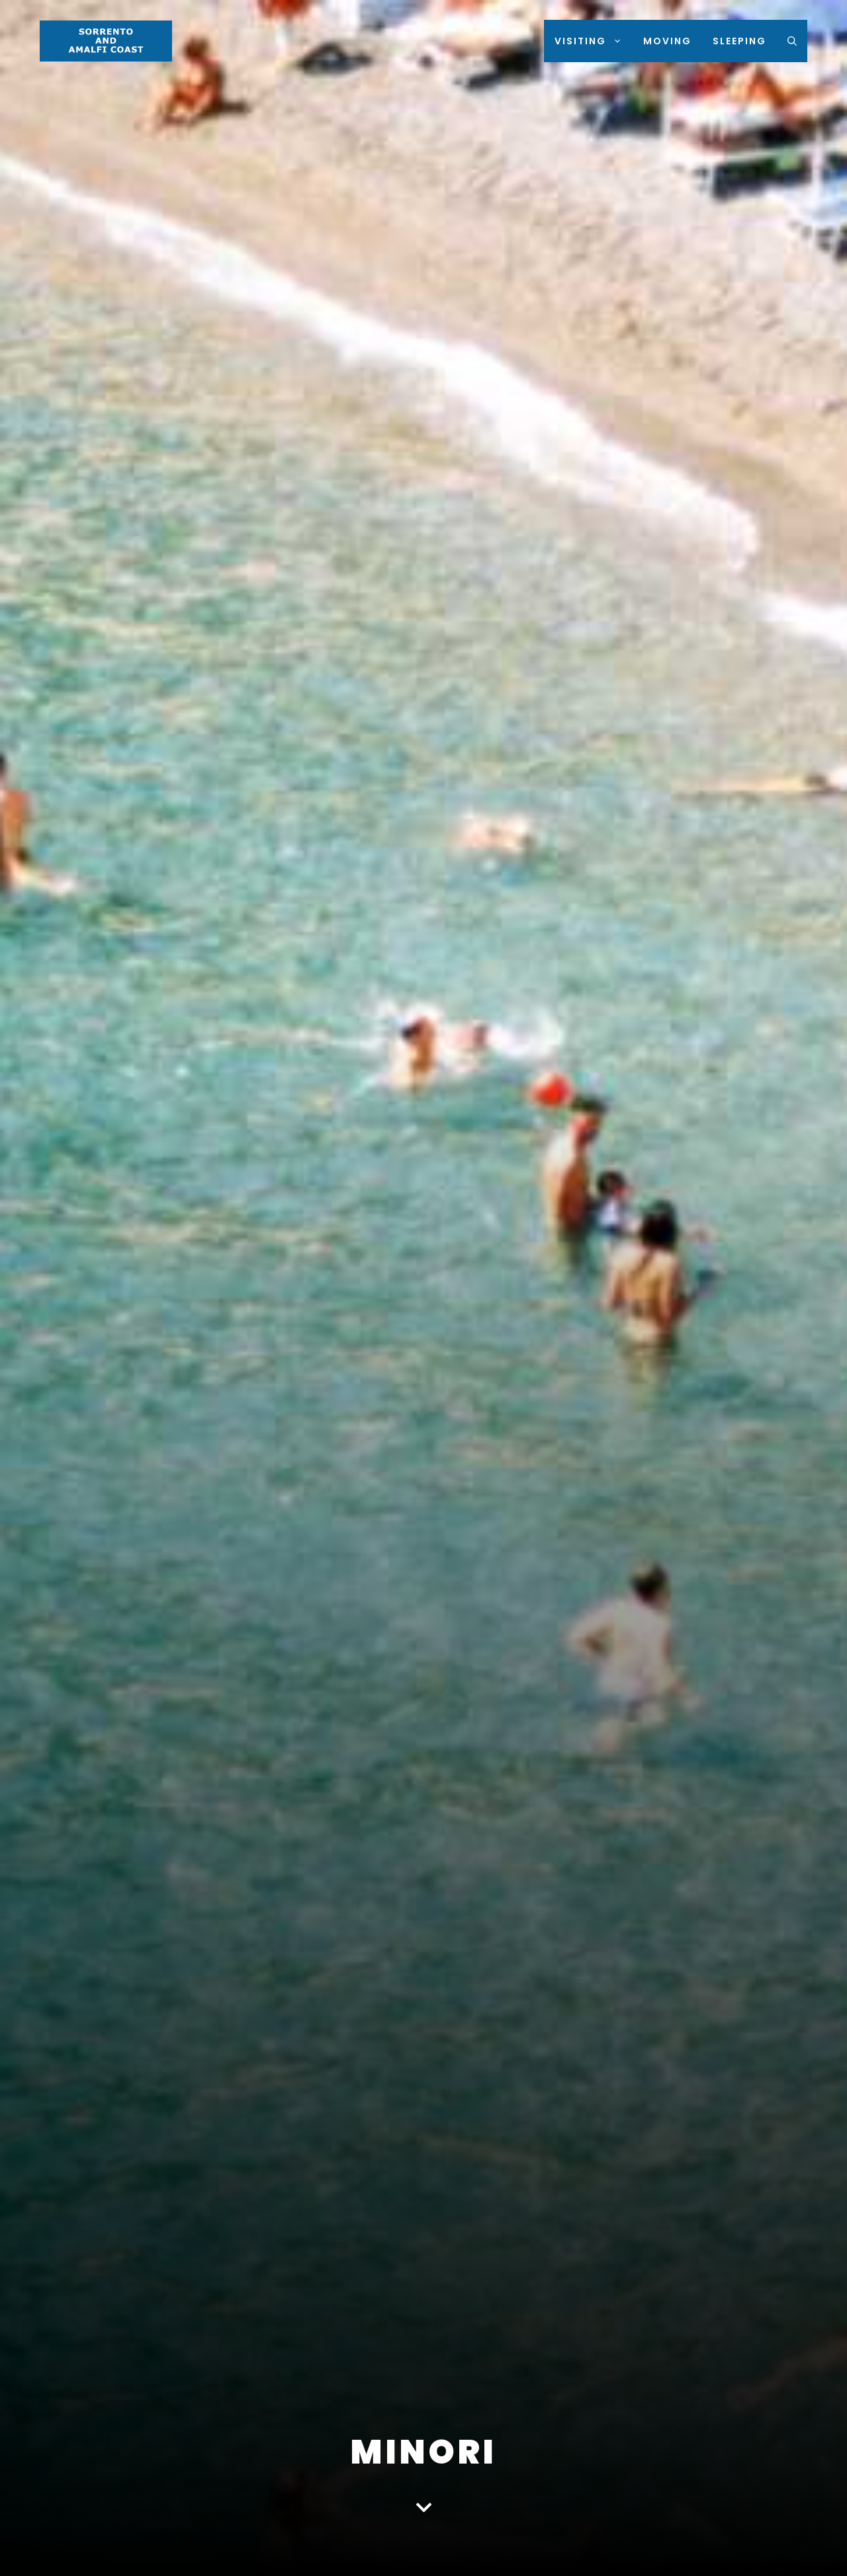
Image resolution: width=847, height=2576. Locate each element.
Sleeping (739, 41)
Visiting (594, 41)
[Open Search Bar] (792, 41)
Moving (667, 41)
